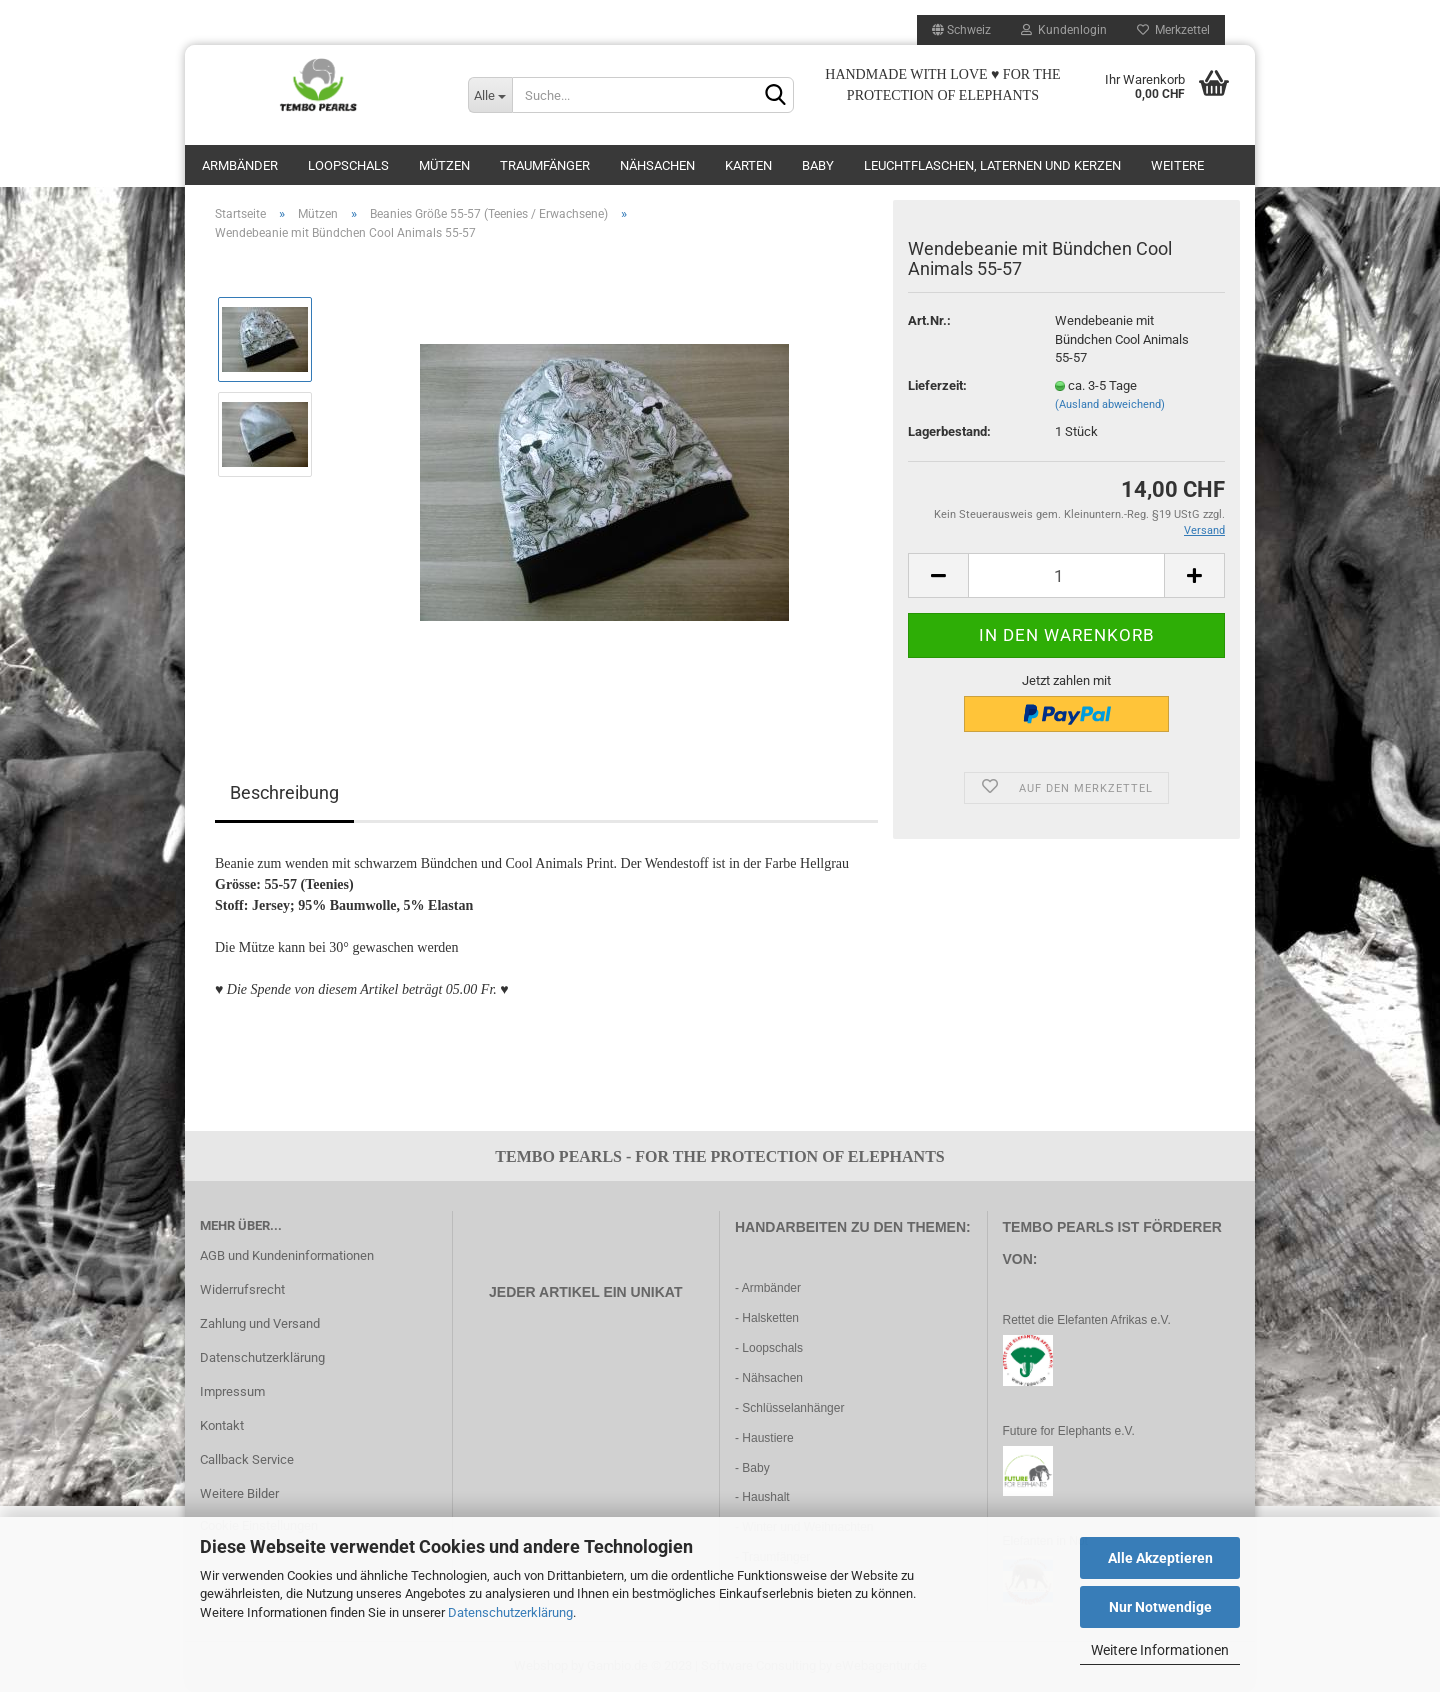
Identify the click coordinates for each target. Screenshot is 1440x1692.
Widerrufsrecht (242, 1289)
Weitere (1177, 165)
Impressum (232, 1391)
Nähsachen (657, 165)
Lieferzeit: (937, 385)
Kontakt (222, 1425)
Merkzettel (1173, 30)
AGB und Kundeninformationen (287, 1255)
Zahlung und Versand (260, 1323)
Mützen (444, 165)
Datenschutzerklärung (510, 1612)
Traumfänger (545, 165)
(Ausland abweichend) (1110, 404)
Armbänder (240, 165)
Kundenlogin (1064, 30)
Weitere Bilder (239, 1493)
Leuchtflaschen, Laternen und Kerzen (992, 165)
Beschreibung (284, 792)
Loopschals (348, 165)
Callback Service (247, 1459)
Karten (748, 165)
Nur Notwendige (1160, 1607)
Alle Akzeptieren (1160, 1558)
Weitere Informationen (1160, 1650)
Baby (818, 165)
